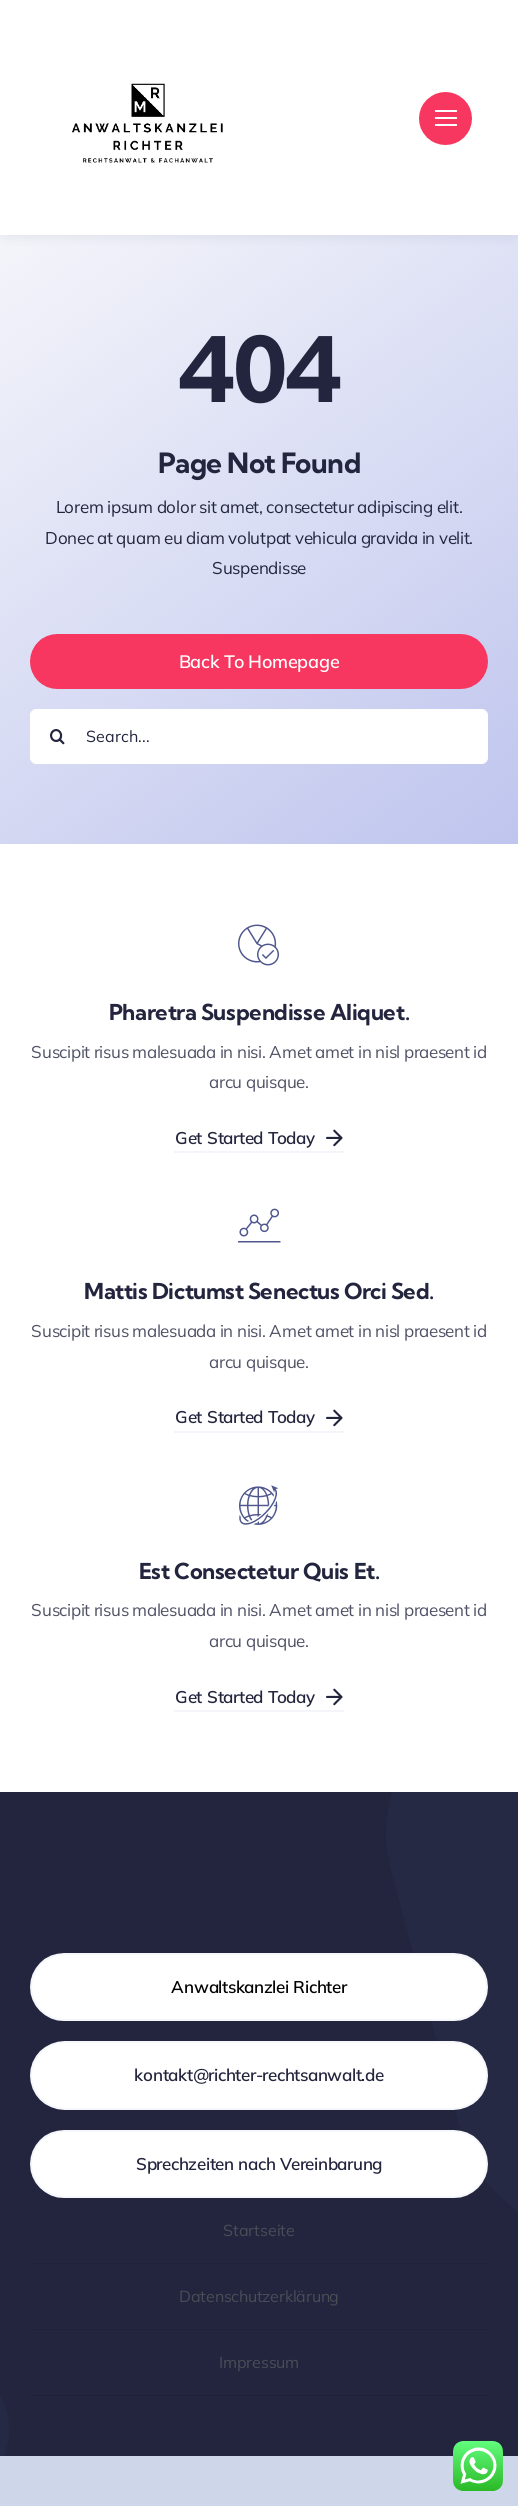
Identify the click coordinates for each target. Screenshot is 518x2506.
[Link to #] (445, 118)
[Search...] (259, 736)
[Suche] (57, 736)
